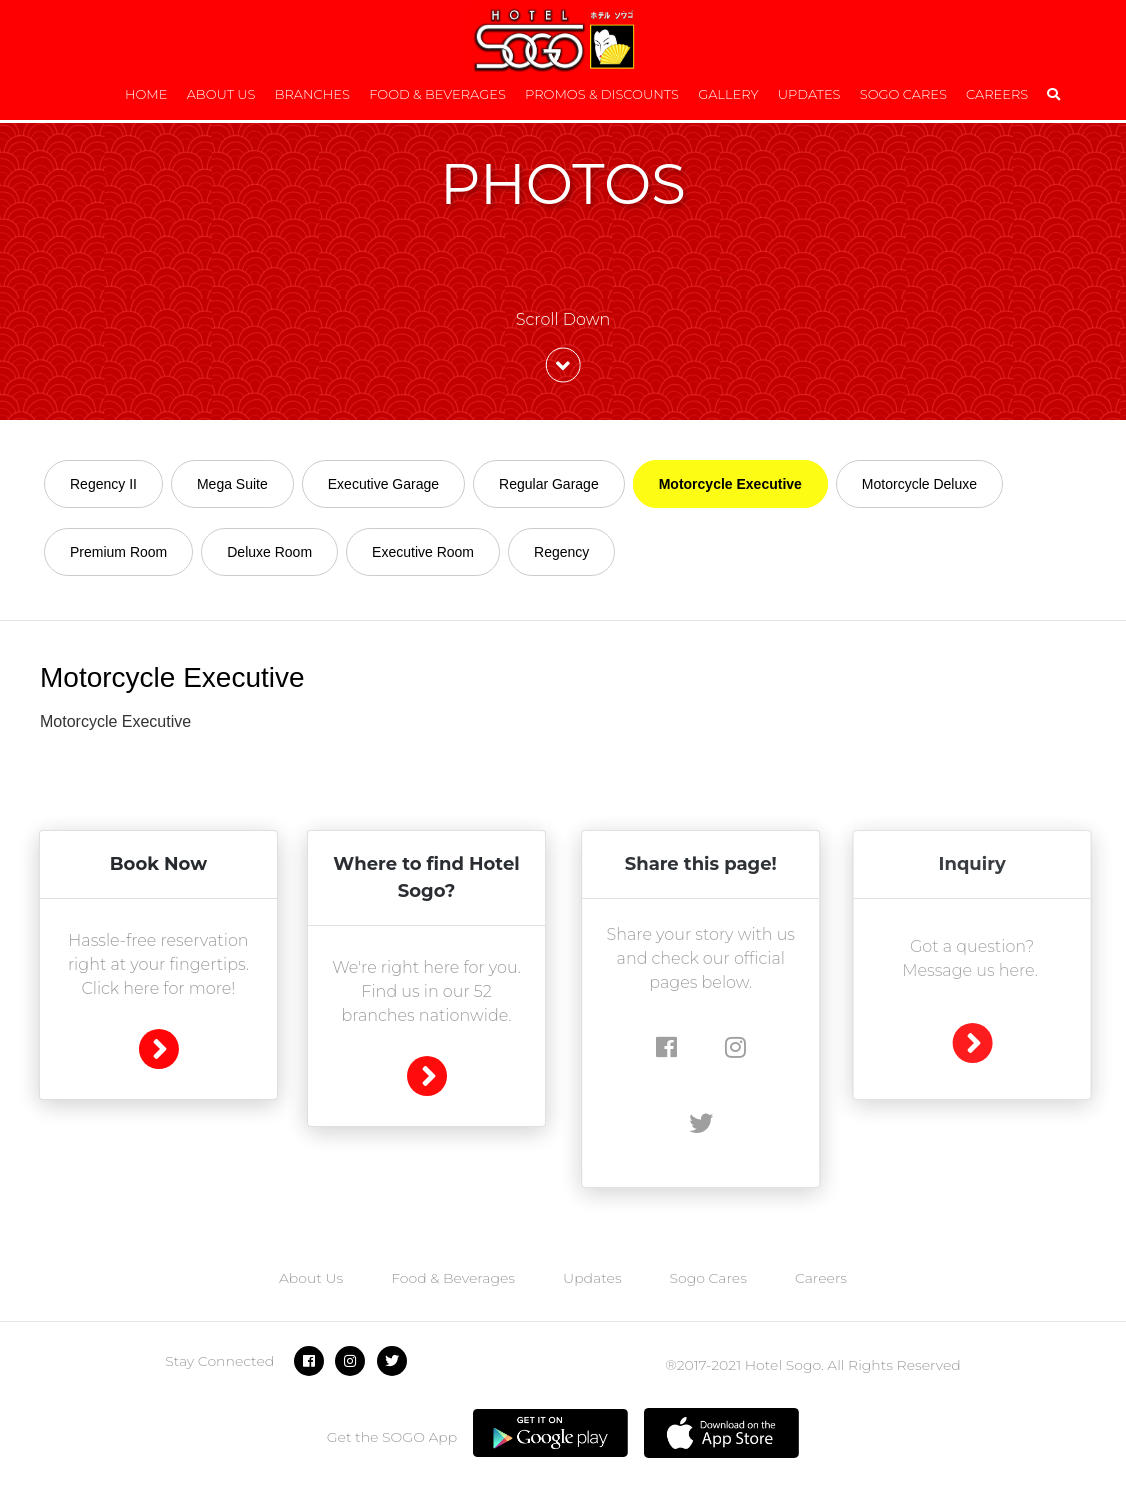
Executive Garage (383, 484)
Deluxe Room (269, 552)
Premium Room (118, 552)
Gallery (728, 94)
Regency (561, 552)
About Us (221, 94)
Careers (997, 94)
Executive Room (423, 552)
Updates (809, 94)
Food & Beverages (437, 94)
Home (146, 94)
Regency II (103, 484)
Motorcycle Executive (730, 484)
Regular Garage (549, 484)
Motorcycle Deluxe (919, 484)
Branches (312, 94)
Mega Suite (232, 484)
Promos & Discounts (602, 94)
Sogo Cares (903, 94)
